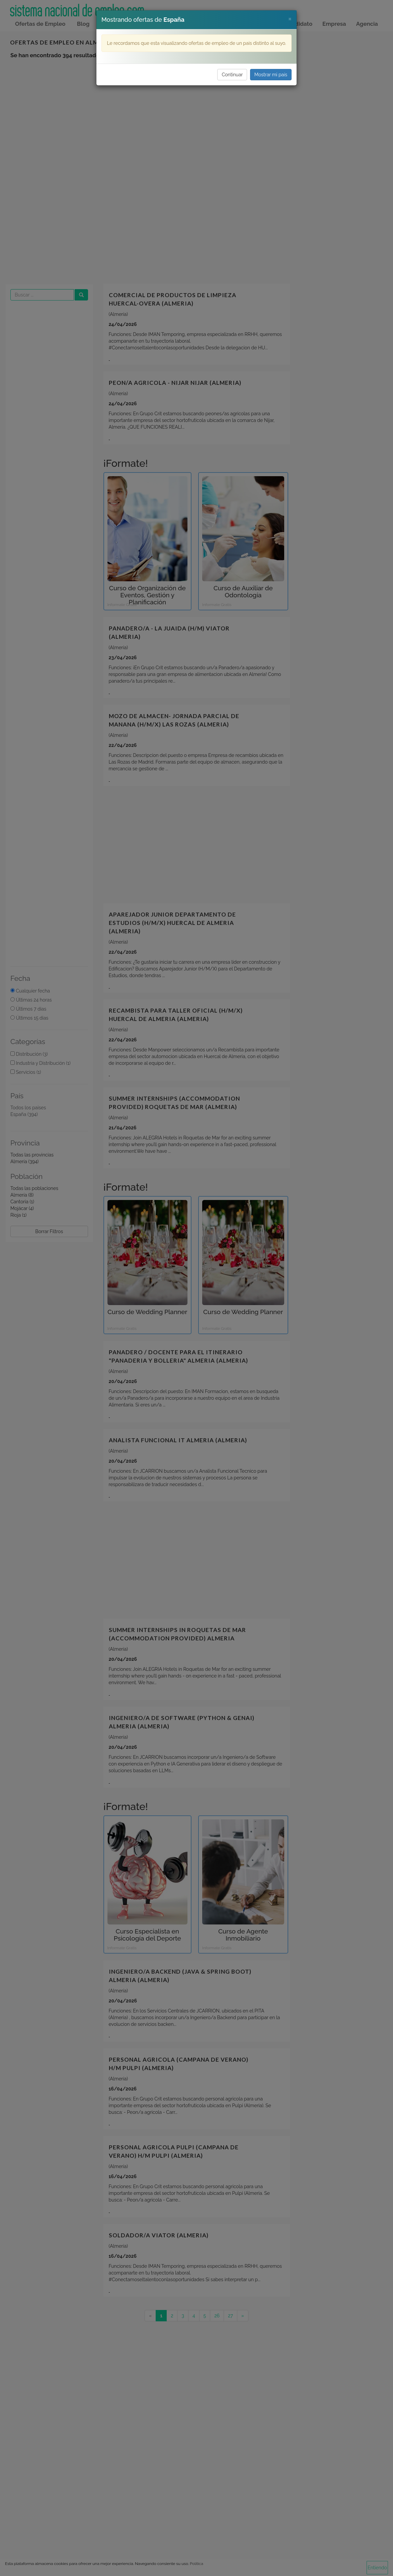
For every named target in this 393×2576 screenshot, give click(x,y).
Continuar (232, 74)
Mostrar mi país (270, 74)
